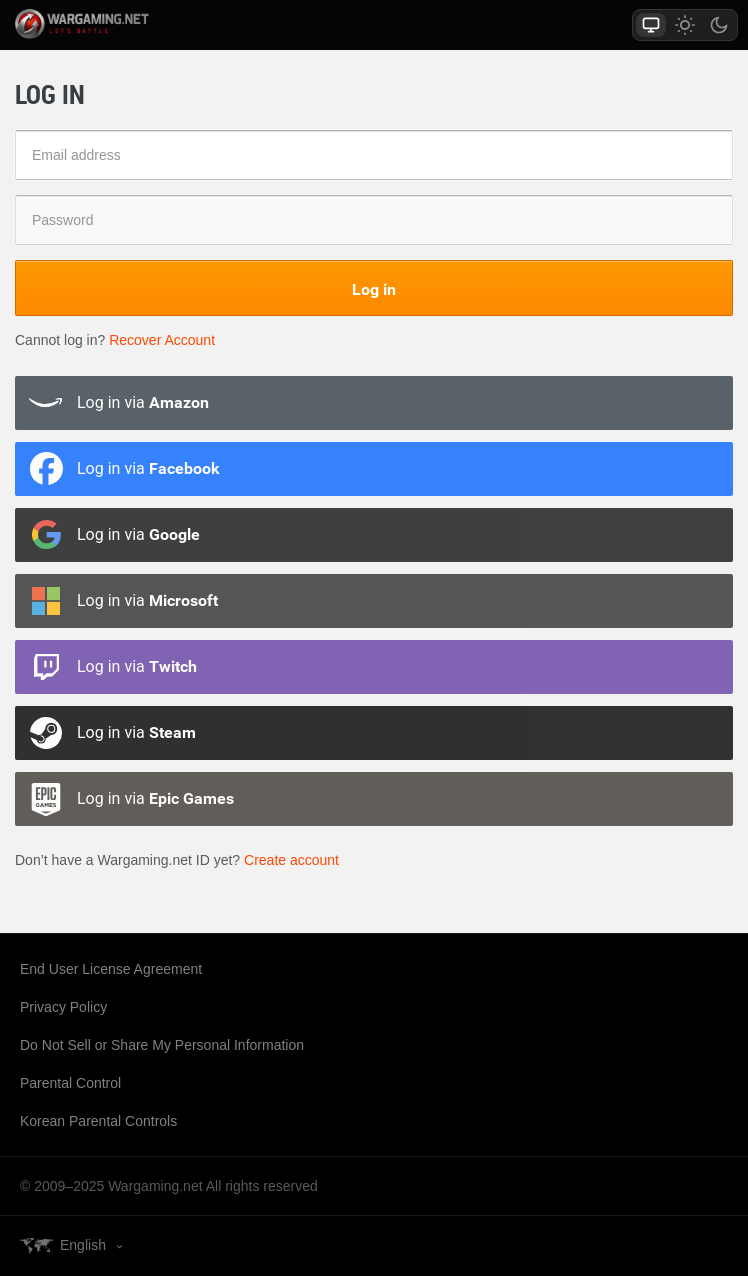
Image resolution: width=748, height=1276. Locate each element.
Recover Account (162, 340)
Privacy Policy (63, 1007)
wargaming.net (104, 24)
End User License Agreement (111, 969)
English (83, 1245)
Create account (291, 860)
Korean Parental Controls (98, 1121)
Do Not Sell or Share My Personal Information (162, 1045)
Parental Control (70, 1083)
